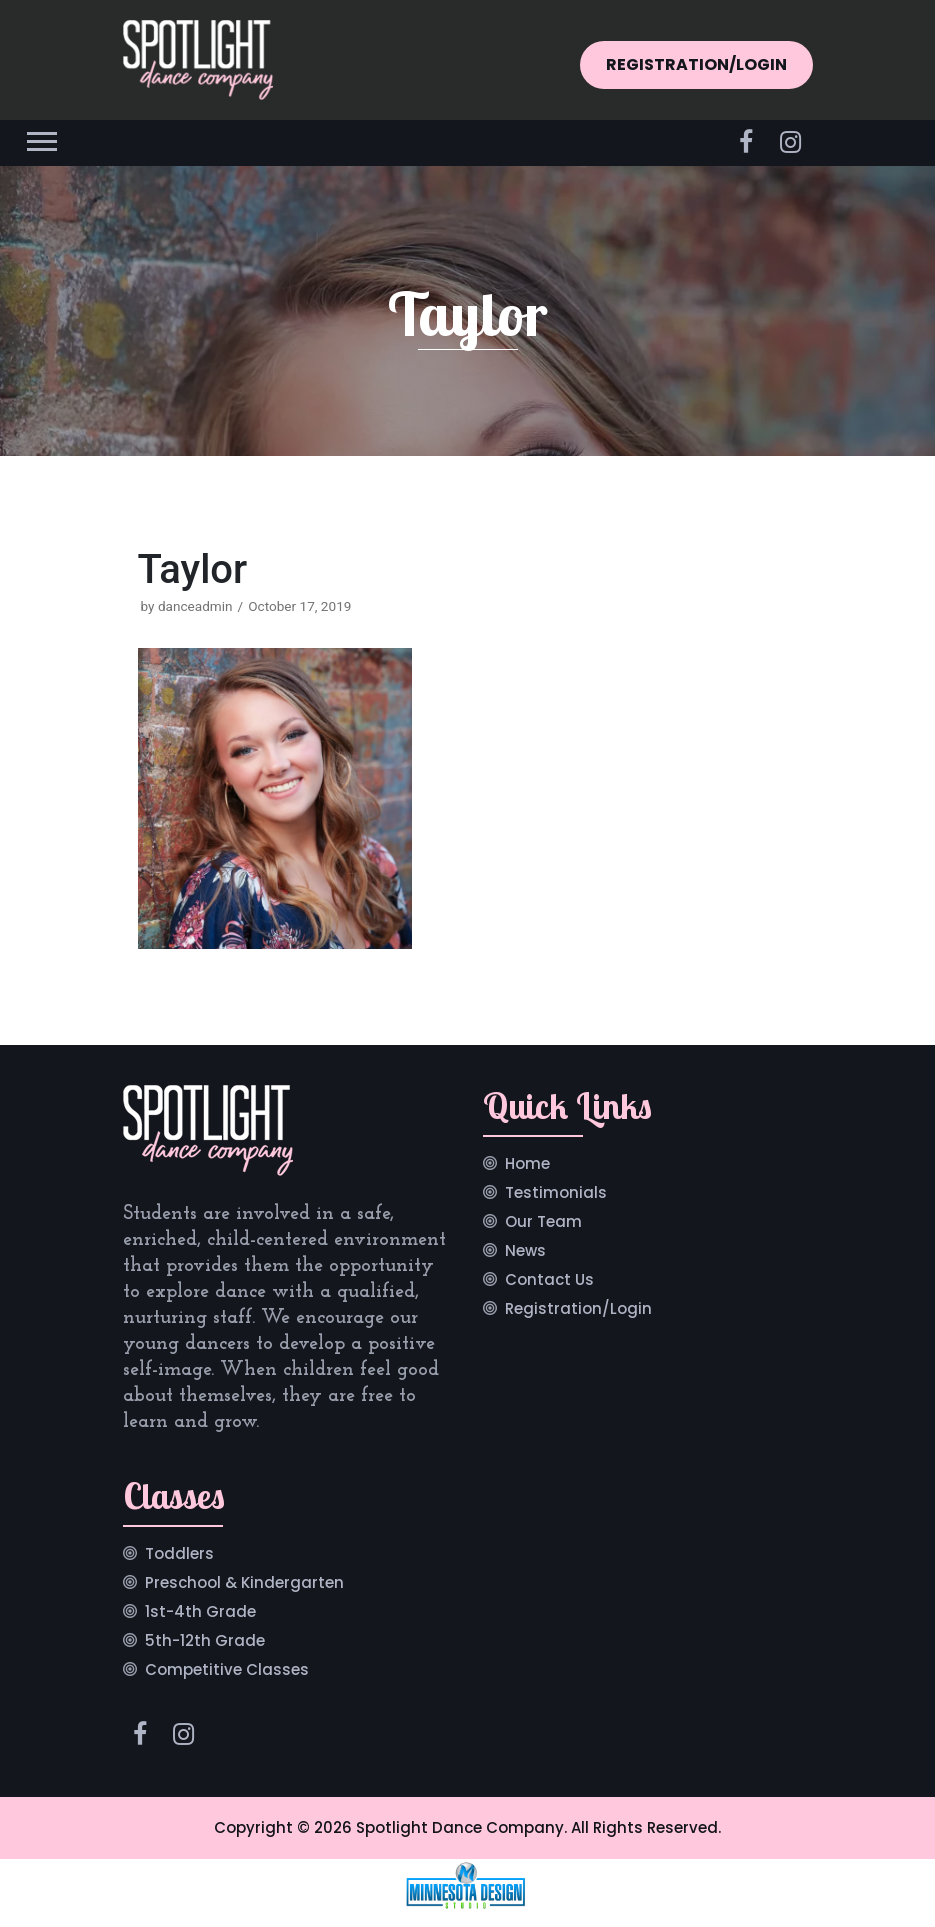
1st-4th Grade (200, 1613)
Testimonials (556, 1194)
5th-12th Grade (205, 1642)
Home (527, 1165)
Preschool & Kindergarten (244, 1584)
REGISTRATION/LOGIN (696, 64)
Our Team (543, 1223)
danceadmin (195, 606)
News (525, 1252)
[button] (40, 137)
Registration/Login (578, 1310)
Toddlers (179, 1555)
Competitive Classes (227, 1671)
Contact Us (549, 1281)
